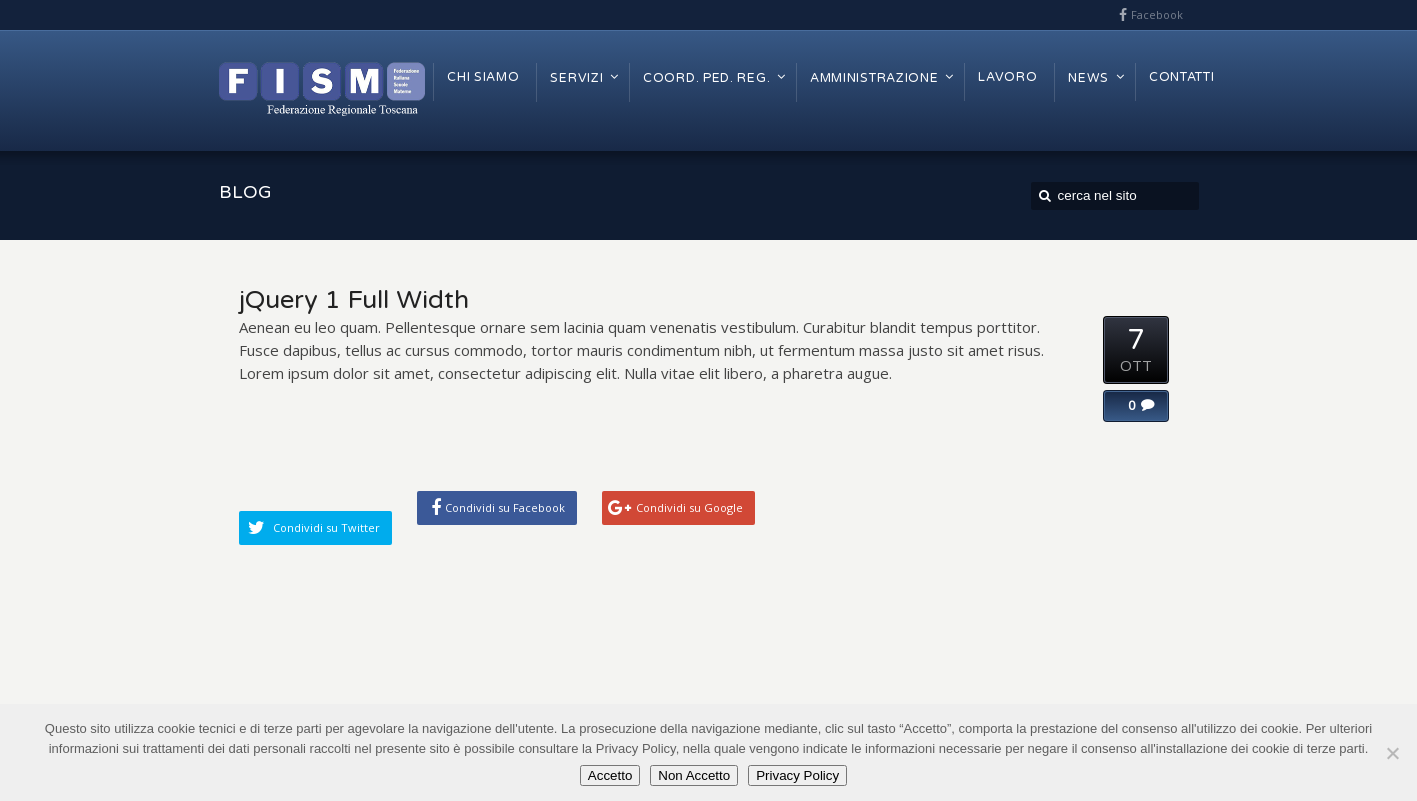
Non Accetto (694, 775)
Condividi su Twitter (326, 527)
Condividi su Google (689, 507)
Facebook (1157, 14)
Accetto (610, 775)
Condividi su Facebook (505, 507)
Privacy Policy (797, 775)
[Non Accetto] (1392, 753)
